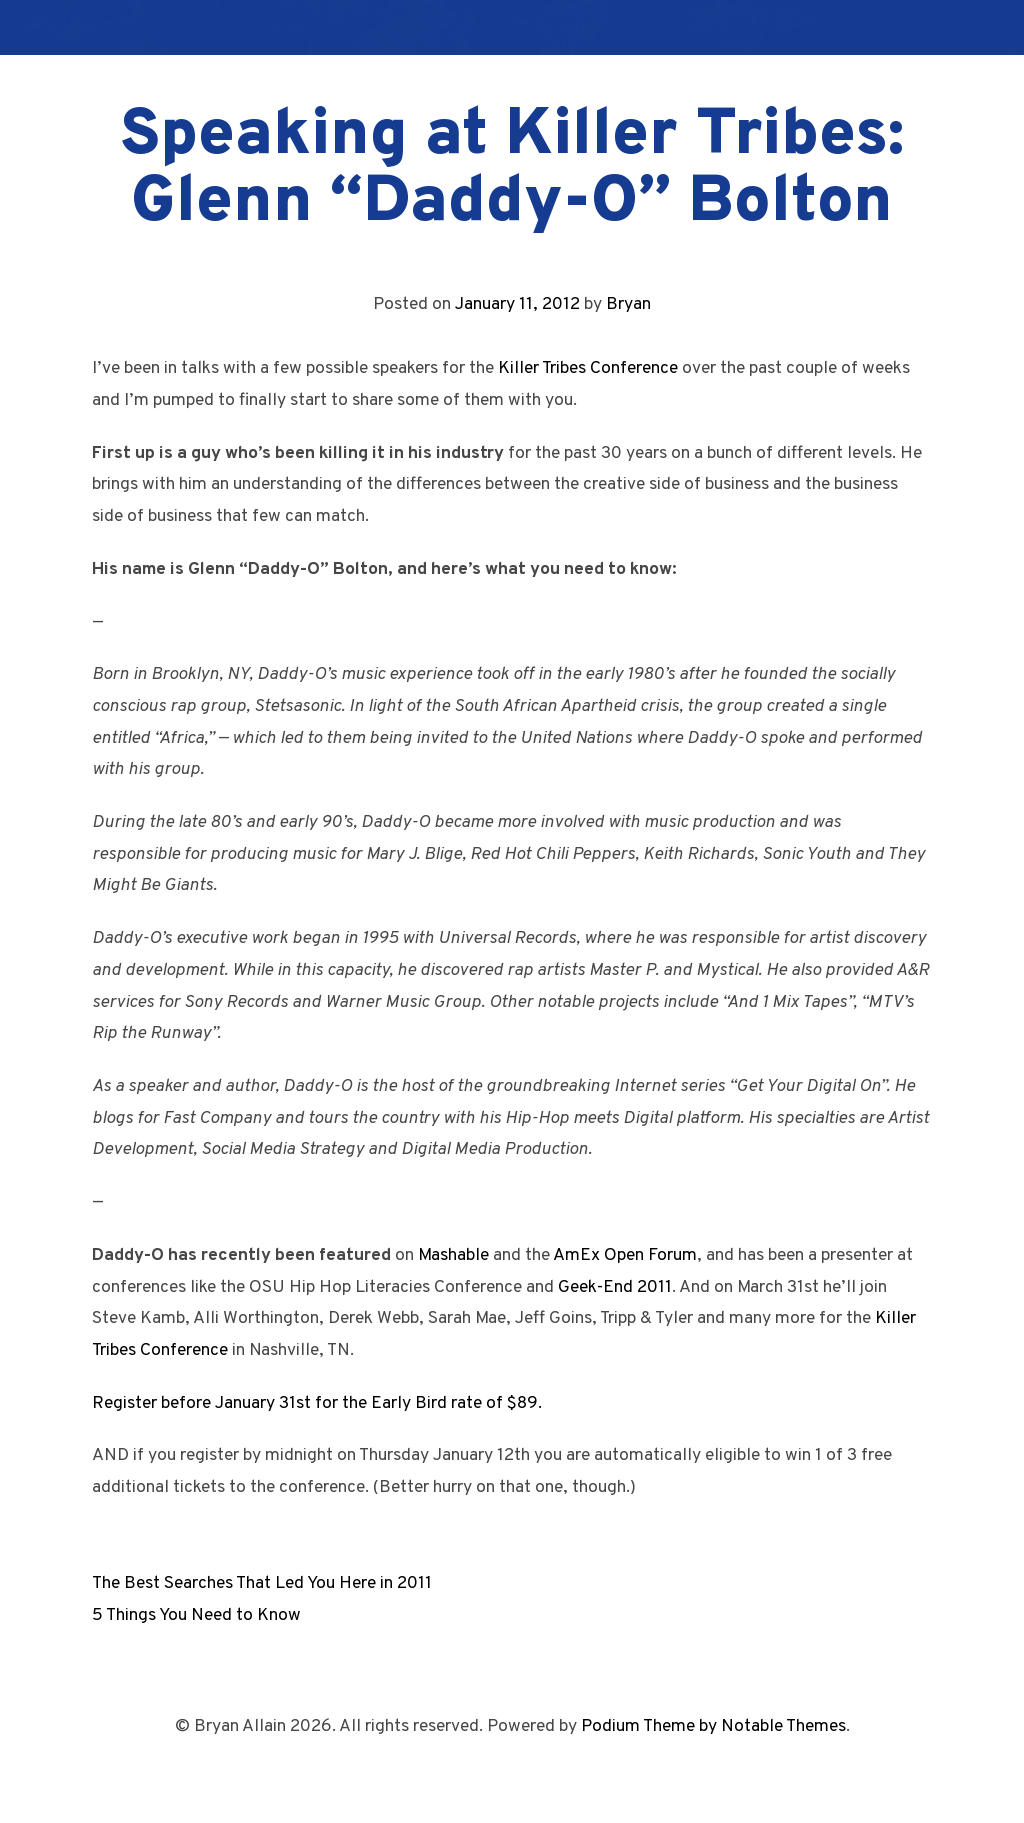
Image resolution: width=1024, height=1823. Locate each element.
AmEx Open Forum (625, 1255)
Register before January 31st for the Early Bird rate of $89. (317, 1403)
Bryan (628, 304)
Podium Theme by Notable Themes (713, 1726)
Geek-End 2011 (615, 1287)
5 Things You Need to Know (196, 1615)
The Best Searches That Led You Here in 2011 (262, 1583)
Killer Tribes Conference (588, 368)
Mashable (453, 1255)
